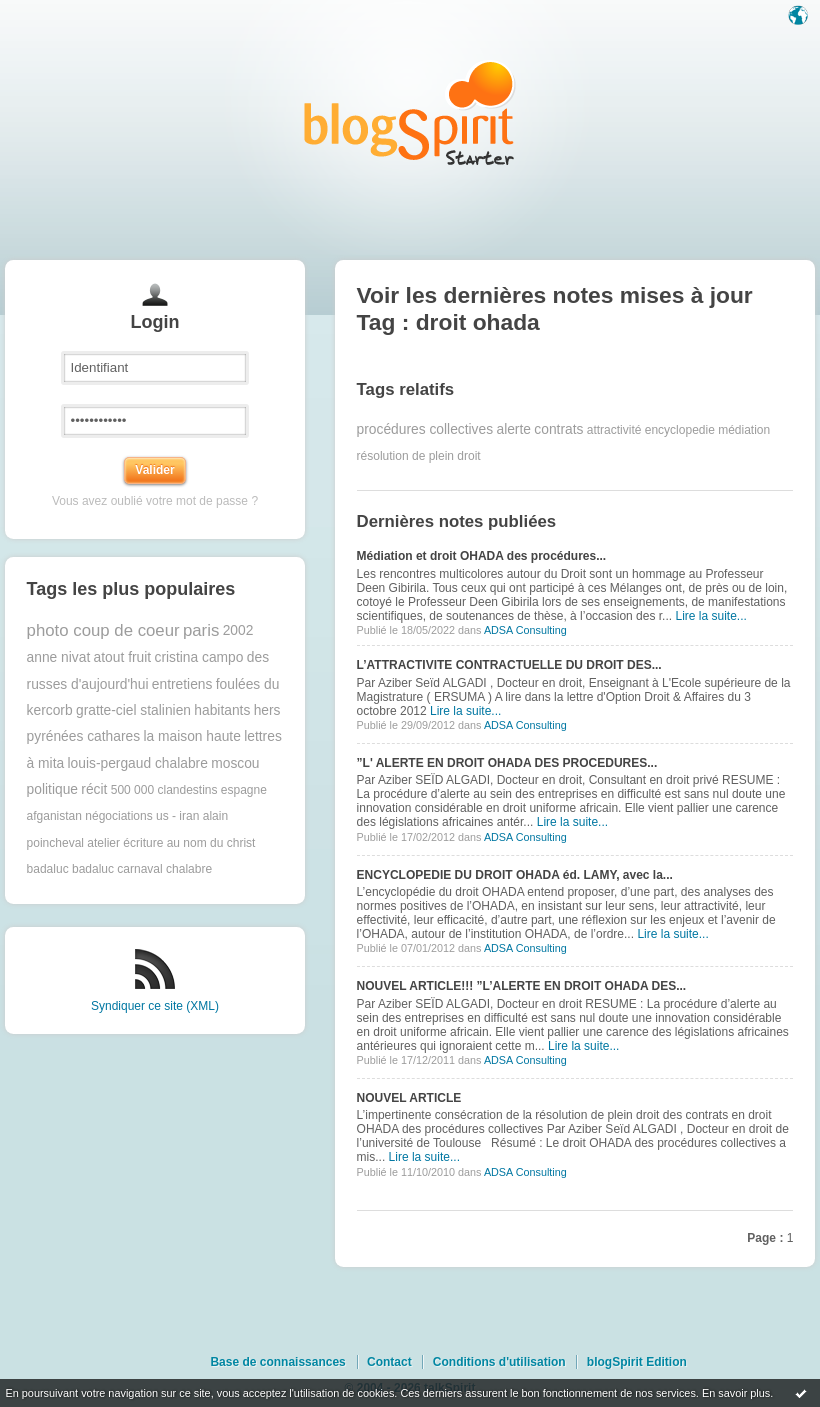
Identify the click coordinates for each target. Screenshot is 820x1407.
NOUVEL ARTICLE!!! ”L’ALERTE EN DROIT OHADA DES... (522, 986)
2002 (238, 630)
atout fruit (123, 657)
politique (52, 789)
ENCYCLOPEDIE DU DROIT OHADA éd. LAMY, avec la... (515, 875)
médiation (744, 430)
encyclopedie (680, 430)
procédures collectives (425, 429)
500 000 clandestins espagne (189, 790)
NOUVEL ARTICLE (409, 1098)
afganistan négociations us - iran (113, 816)
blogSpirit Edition (637, 1362)
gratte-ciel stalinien (133, 710)
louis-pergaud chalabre (138, 763)
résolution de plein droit (419, 456)
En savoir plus (736, 1393)
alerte (513, 429)
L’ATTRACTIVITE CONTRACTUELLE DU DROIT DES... (509, 665)
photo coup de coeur (103, 630)
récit (94, 789)
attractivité (614, 430)
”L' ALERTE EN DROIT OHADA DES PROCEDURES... (507, 763)
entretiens (182, 684)
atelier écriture (125, 843)
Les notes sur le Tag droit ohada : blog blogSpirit (410, 112)
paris (201, 630)
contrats (558, 429)
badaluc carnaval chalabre (142, 869)
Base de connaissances (277, 1362)
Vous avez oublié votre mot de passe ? (155, 501)
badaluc (48, 869)
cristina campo (198, 657)
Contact (389, 1362)
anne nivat (59, 657)
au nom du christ (211, 843)
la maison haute (191, 736)
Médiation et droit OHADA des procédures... (482, 556)
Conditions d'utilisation (499, 1362)
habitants (222, 710)
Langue (800, 17)
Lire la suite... (710, 616)
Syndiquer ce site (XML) (155, 1006)
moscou (235, 763)
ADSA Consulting (525, 630)
